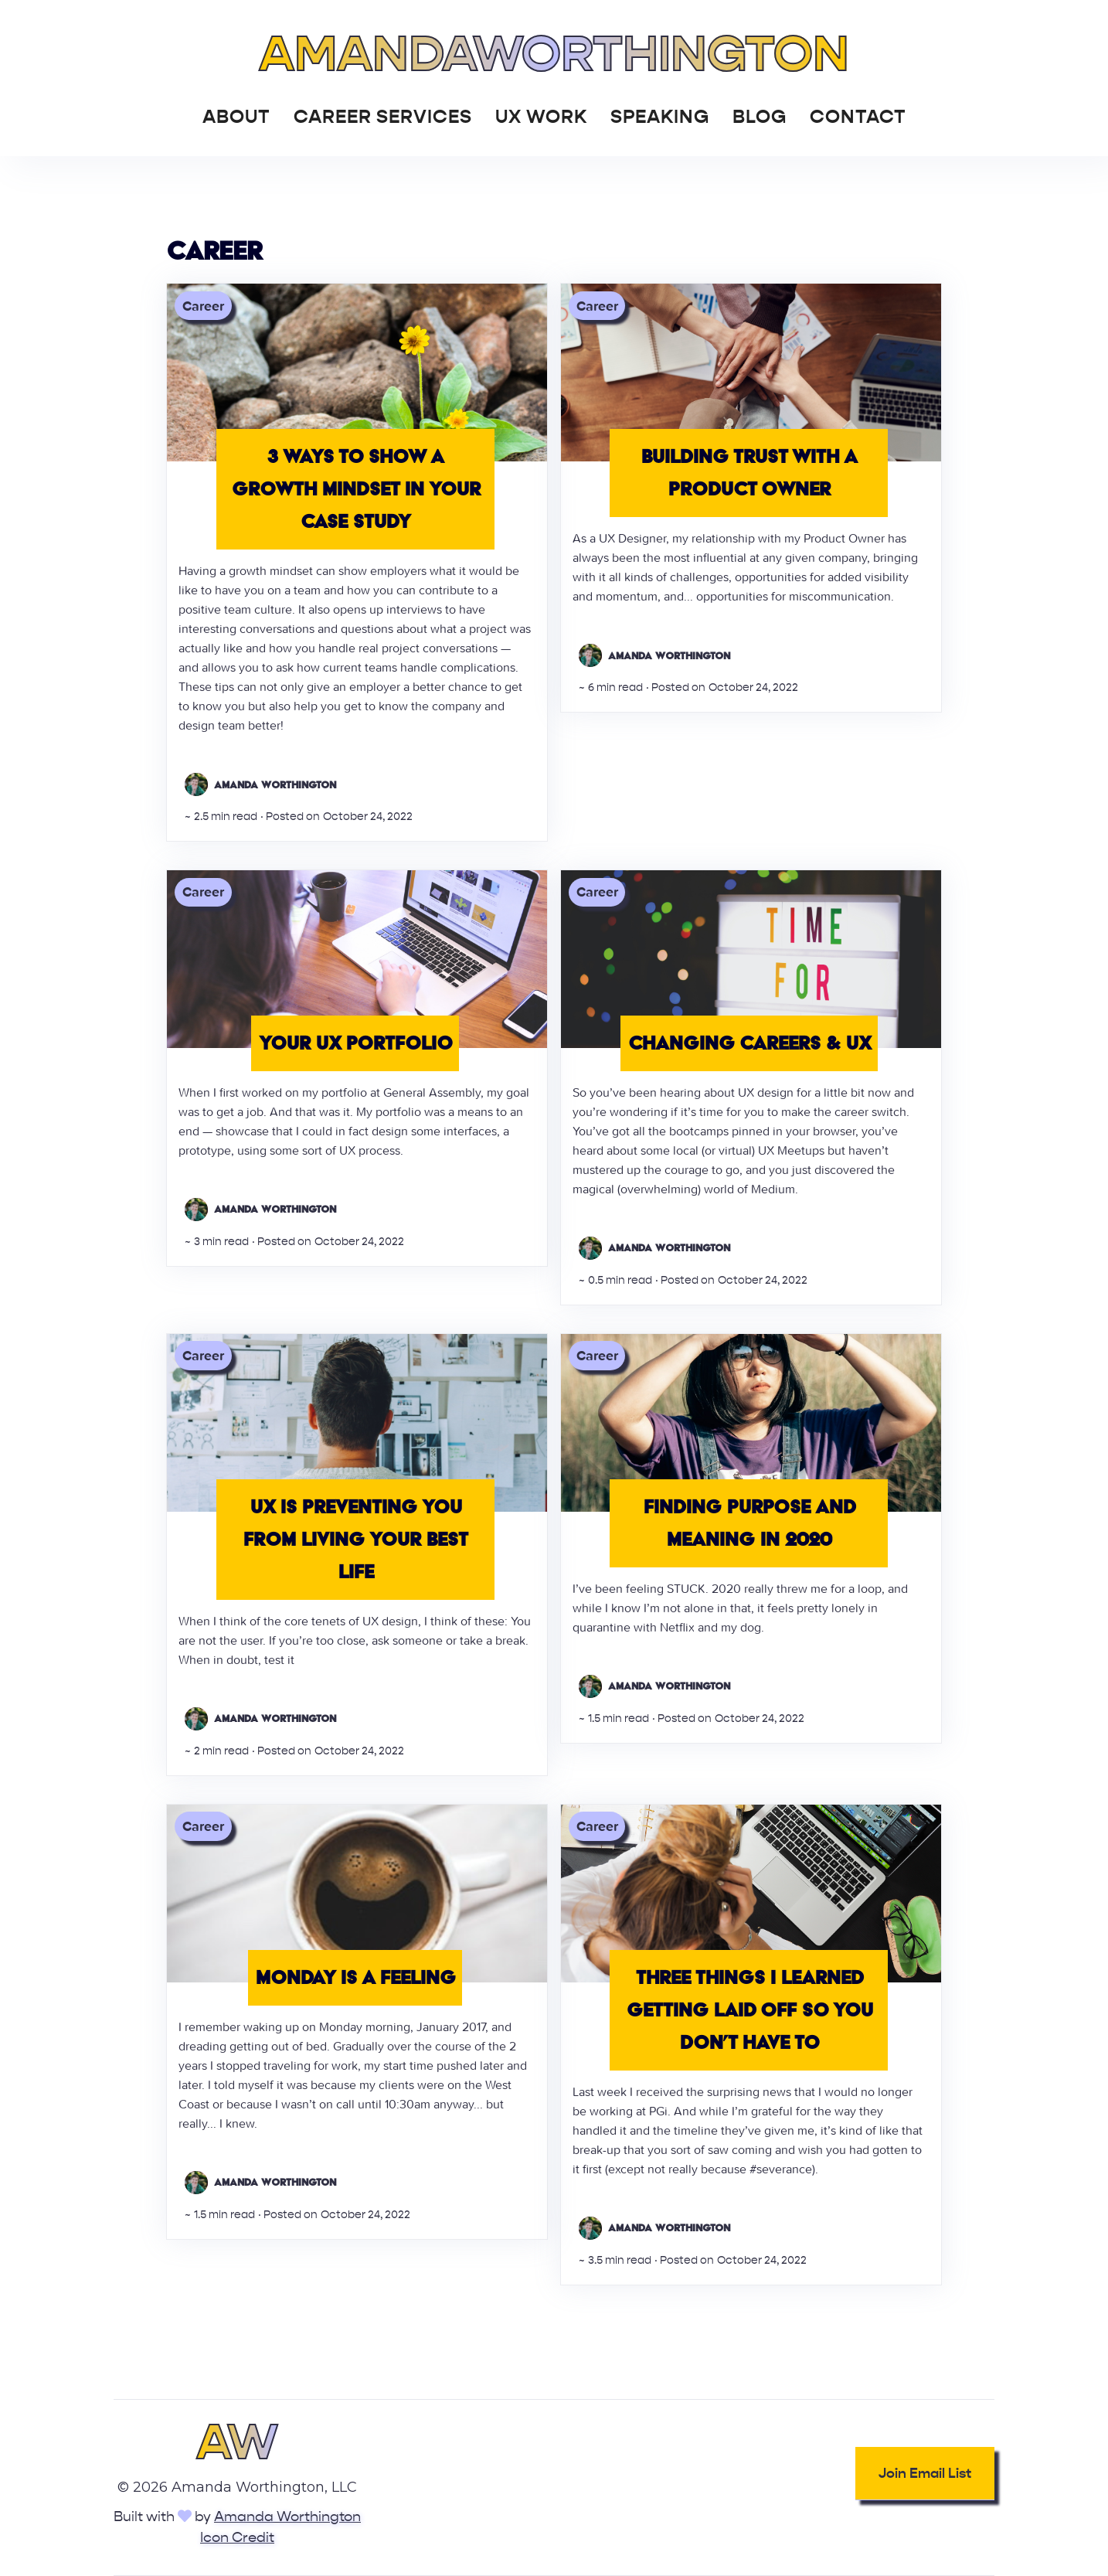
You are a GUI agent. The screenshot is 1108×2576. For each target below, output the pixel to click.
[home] (554, 50)
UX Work (541, 116)
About (236, 116)
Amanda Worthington (287, 2517)
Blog (759, 116)
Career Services (383, 116)
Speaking (659, 116)
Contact (858, 116)
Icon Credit (237, 2538)
